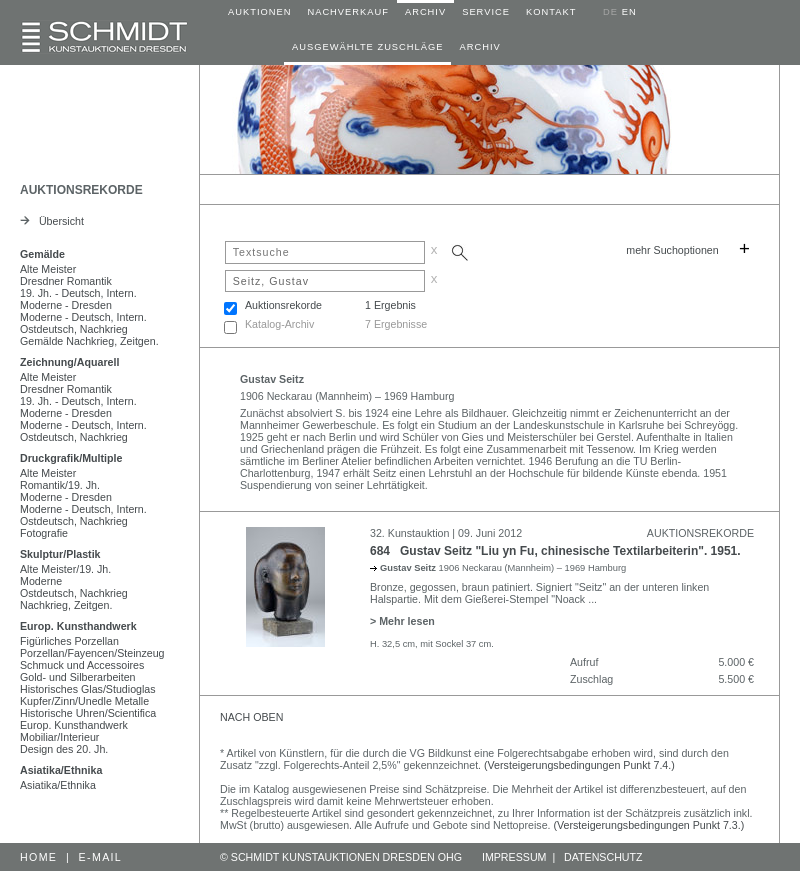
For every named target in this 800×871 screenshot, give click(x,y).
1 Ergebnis (390, 305)
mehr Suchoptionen (672, 250)
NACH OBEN (251, 717)
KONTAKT (551, 12)
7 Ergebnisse (396, 324)
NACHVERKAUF (348, 12)
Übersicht (52, 221)
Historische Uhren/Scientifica (88, 713)
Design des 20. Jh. (64, 749)
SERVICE (486, 12)
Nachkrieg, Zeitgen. (66, 605)
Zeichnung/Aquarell (69, 362)
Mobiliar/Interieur (59, 737)
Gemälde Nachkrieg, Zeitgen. (89, 341)
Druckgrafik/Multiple (71, 458)
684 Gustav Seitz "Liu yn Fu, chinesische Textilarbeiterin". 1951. (555, 551)
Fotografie (44, 533)
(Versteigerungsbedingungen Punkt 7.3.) (649, 825)
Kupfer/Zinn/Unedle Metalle (84, 701)
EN (629, 12)
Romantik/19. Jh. (60, 485)
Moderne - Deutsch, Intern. (83, 317)
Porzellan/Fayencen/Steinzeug (92, 653)
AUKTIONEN (259, 12)
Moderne (41, 581)
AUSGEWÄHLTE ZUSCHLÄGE (367, 47)
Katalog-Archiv (279, 324)
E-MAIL (101, 857)
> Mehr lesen (402, 621)
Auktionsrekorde (283, 305)
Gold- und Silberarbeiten (78, 677)
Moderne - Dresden (66, 305)
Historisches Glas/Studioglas (88, 689)
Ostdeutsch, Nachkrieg (74, 329)
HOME (38, 857)
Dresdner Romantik (66, 281)
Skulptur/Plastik (60, 554)
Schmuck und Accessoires (82, 665)
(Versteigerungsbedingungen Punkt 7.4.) (579, 765)
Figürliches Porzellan (69, 641)
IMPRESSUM (514, 857)
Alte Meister (48, 269)
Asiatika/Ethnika (61, 770)
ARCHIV (425, 12)
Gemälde (42, 254)
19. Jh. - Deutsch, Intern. (78, 293)
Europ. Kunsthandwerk (78, 626)
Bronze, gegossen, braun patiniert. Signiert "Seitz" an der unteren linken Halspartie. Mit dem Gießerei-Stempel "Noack (539, 593)
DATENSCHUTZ (603, 857)
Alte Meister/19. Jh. (65, 569)
